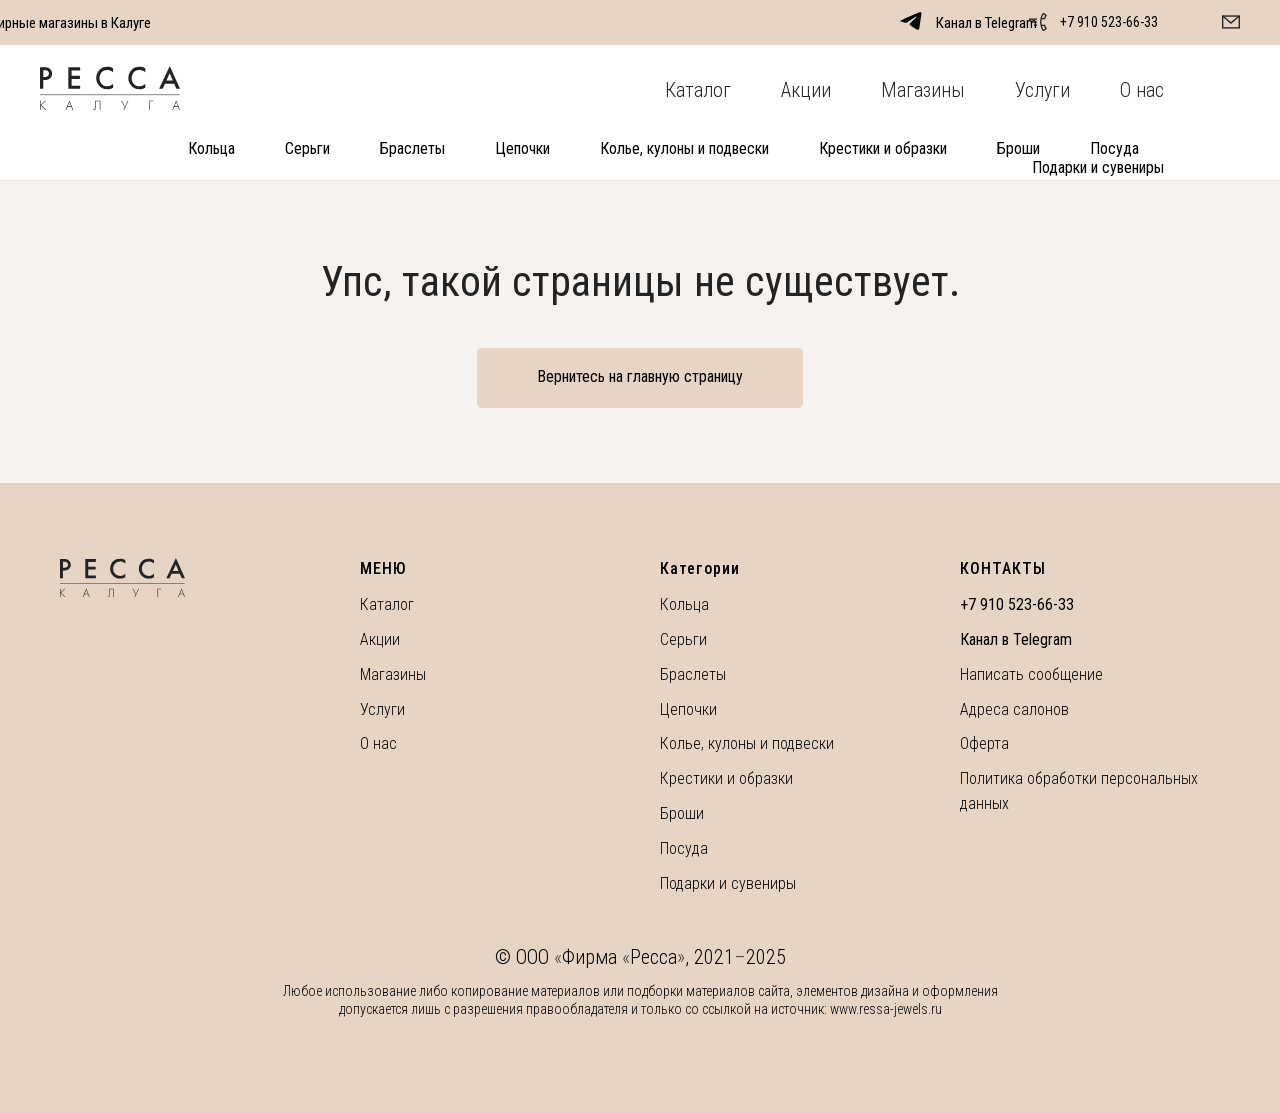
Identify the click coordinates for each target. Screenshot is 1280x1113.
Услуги (1042, 90)
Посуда (1114, 148)
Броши (1018, 148)
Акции (806, 90)
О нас (1142, 90)
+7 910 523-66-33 (1109, 22)
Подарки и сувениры (1098, 167)
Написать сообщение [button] (1031, 674)
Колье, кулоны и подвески (684, 148)
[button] (1231, 22)
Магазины (923, 90)
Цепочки (522, 148)
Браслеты (412, 148)
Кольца (211, 148)
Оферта (984, 743)
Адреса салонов (1014, 709)
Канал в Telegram (1016, 639)
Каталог (698, 90)
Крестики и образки (883, 148)
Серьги (307, 148)
